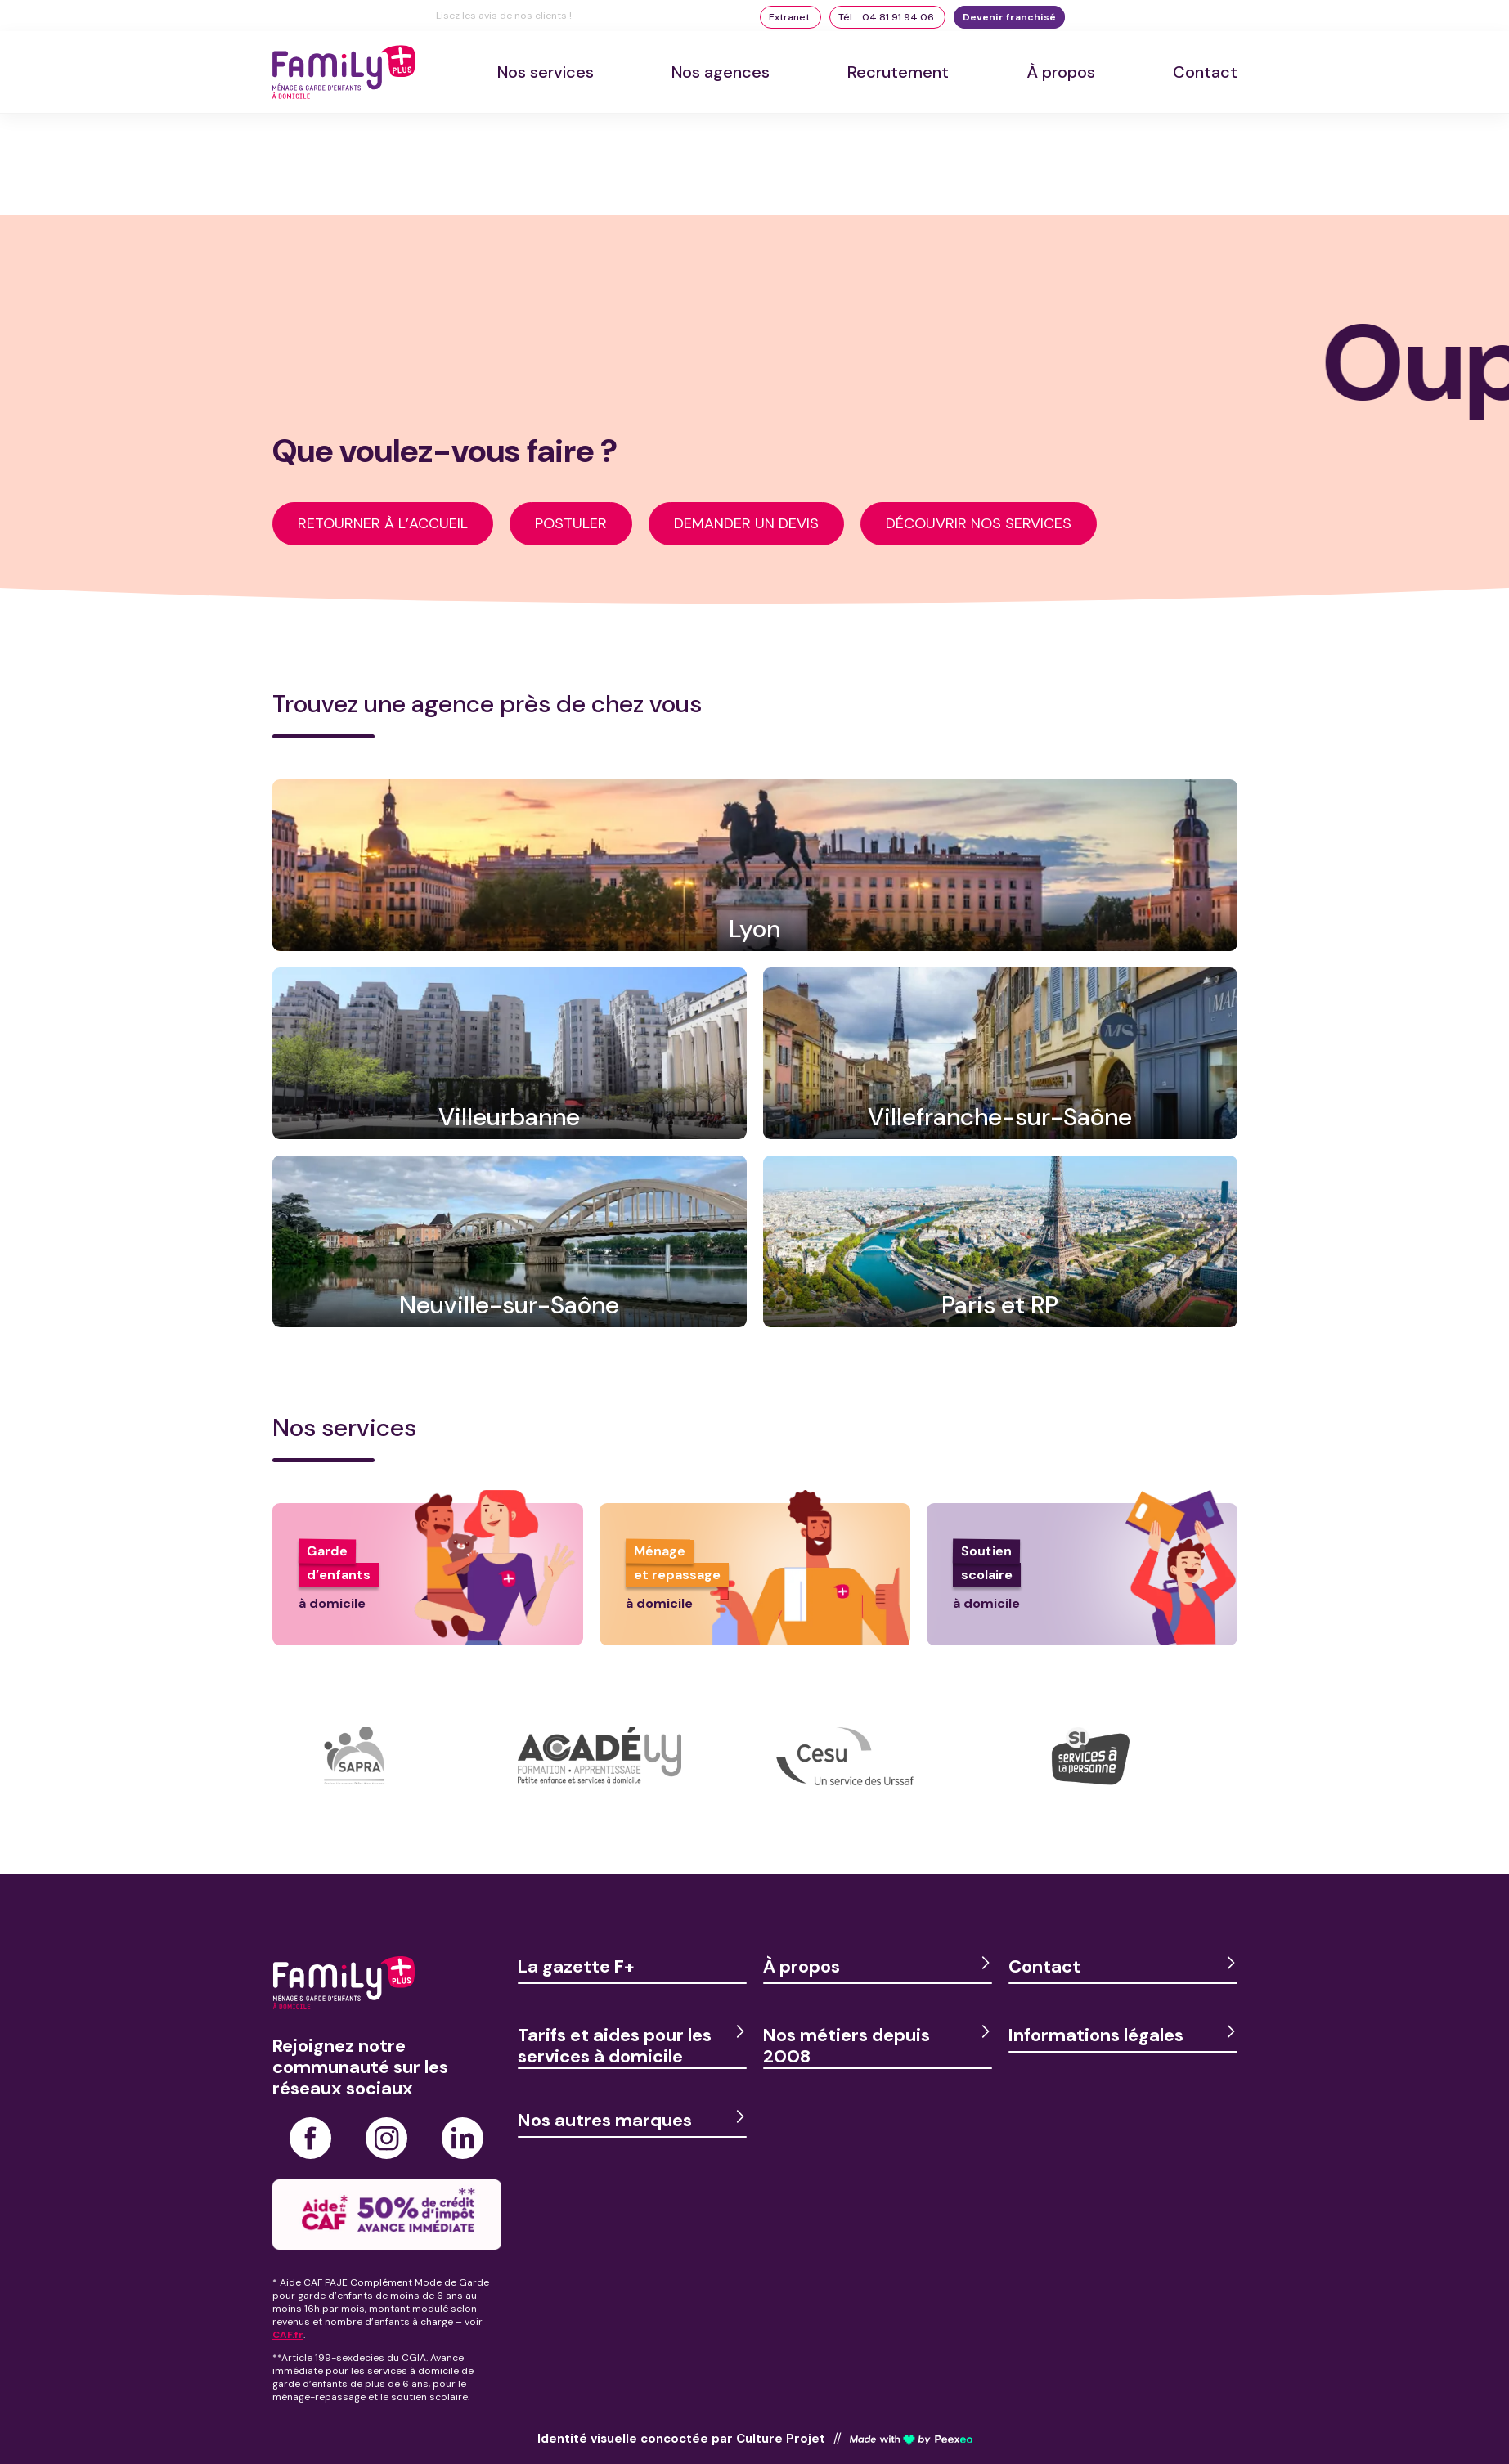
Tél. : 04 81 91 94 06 (887, 17)
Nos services (545, 72)
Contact (1205, 72)
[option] (395, 1780)
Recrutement (898, 72)
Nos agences (720, 72)
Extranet (790, 17)
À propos (1060, 72)
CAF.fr (287, 2334)
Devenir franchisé (1009, 17)
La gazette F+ (576, 1966)
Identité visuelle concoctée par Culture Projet (681, 2438)
